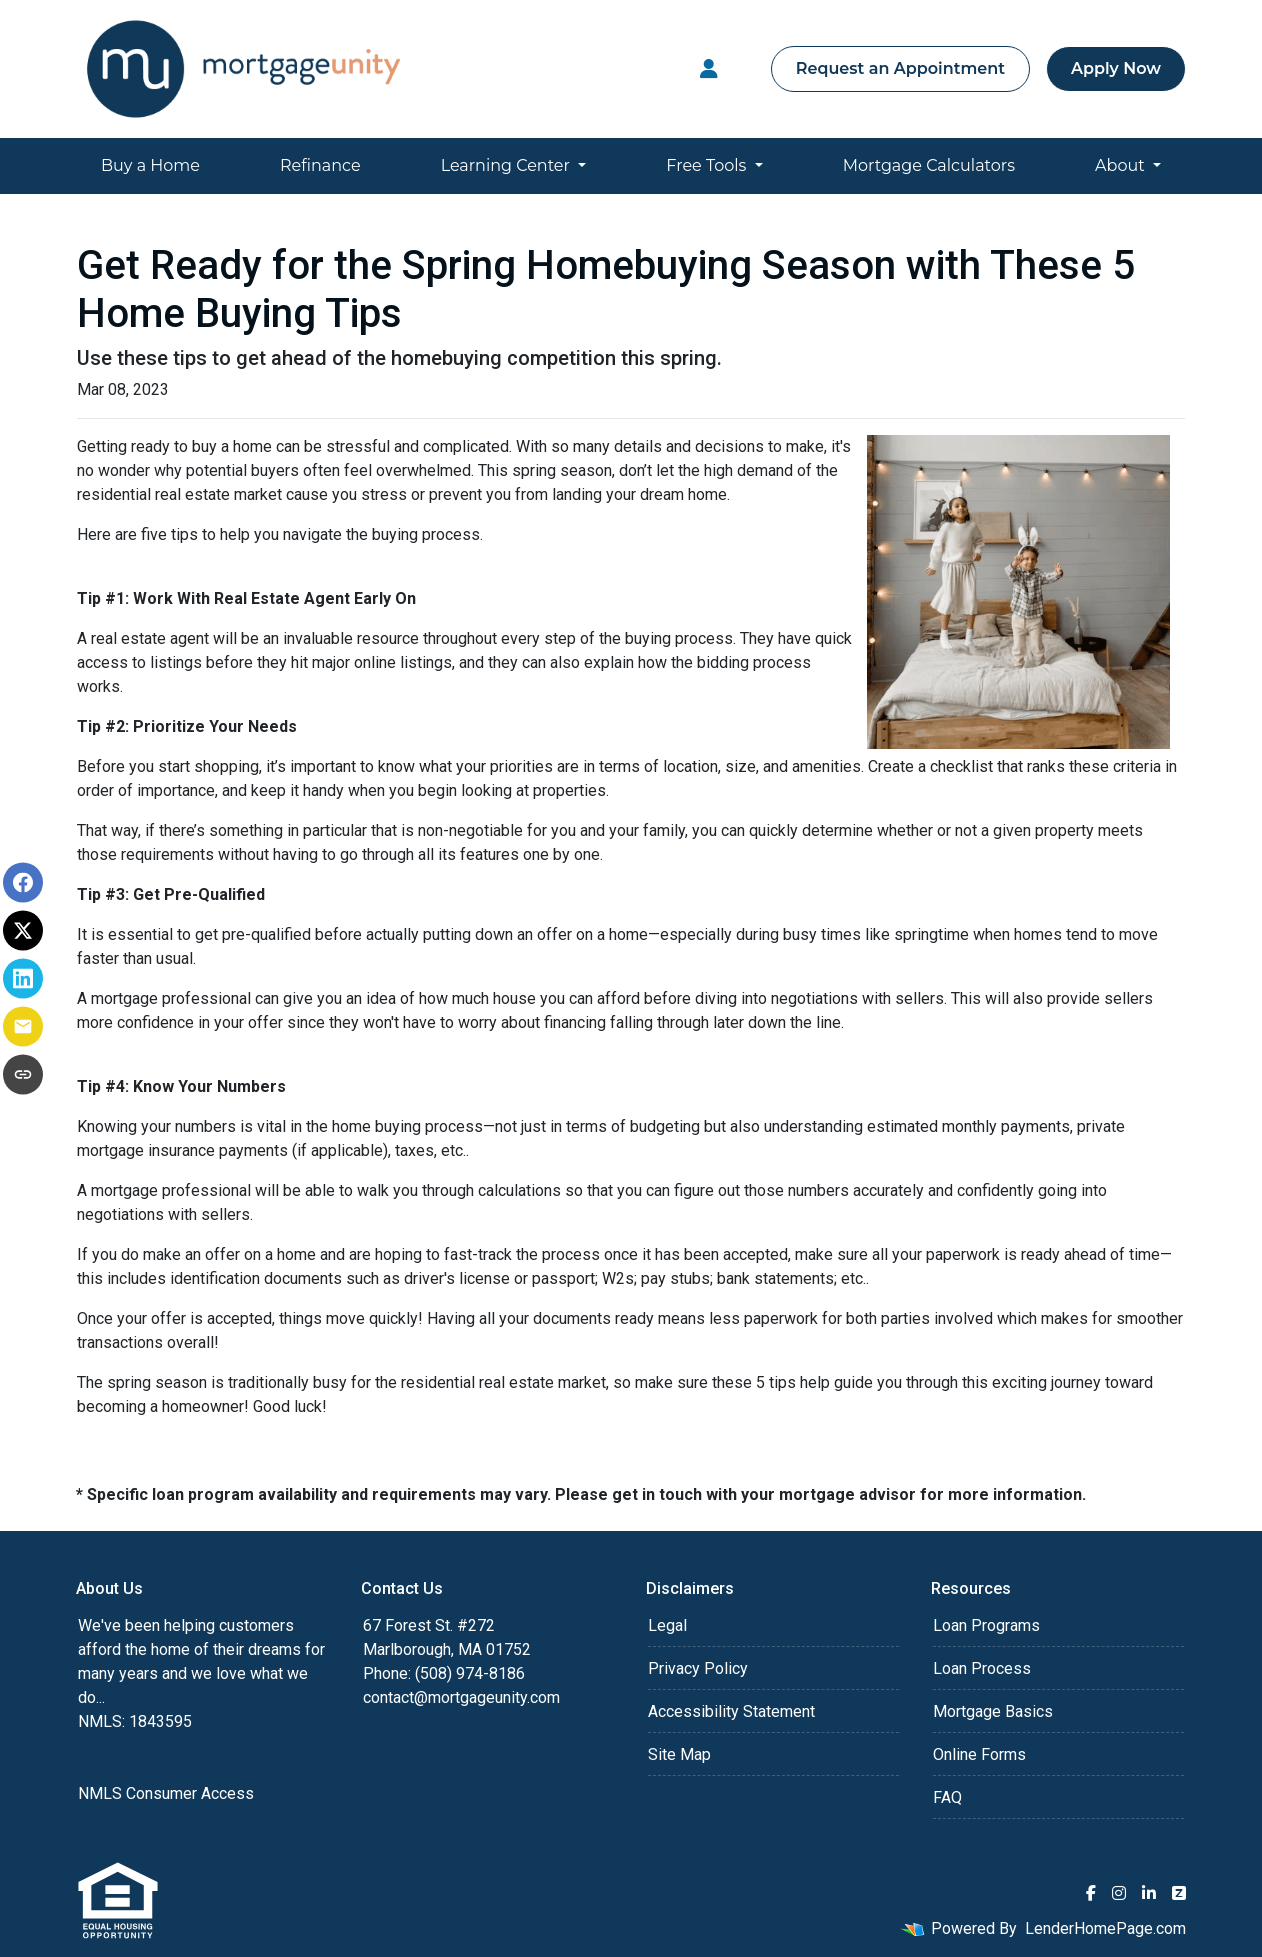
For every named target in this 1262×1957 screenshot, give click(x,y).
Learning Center (507, 165)
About (1122, 165)
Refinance (320, 165)
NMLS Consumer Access (166, 1793)
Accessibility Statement (731, 1711)
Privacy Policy (698, 1668)
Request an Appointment (900, 68)
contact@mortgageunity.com (461, 1697)
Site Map (679, 1754)
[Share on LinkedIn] (23, 979)
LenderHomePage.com (1105, 1928)
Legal (667, 1625)
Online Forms (979, 1754)
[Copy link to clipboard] (23, 1075)
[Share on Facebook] (23, 883)
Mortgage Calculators (929, 165)
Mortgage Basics (993, 1711)
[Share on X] (23, 931)
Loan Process (982, 1668)
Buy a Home (150, 165)
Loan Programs (986, 1625)
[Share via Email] (23, 1027)
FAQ (947, 1797)
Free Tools (708, 165)
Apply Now (1116, 68)
